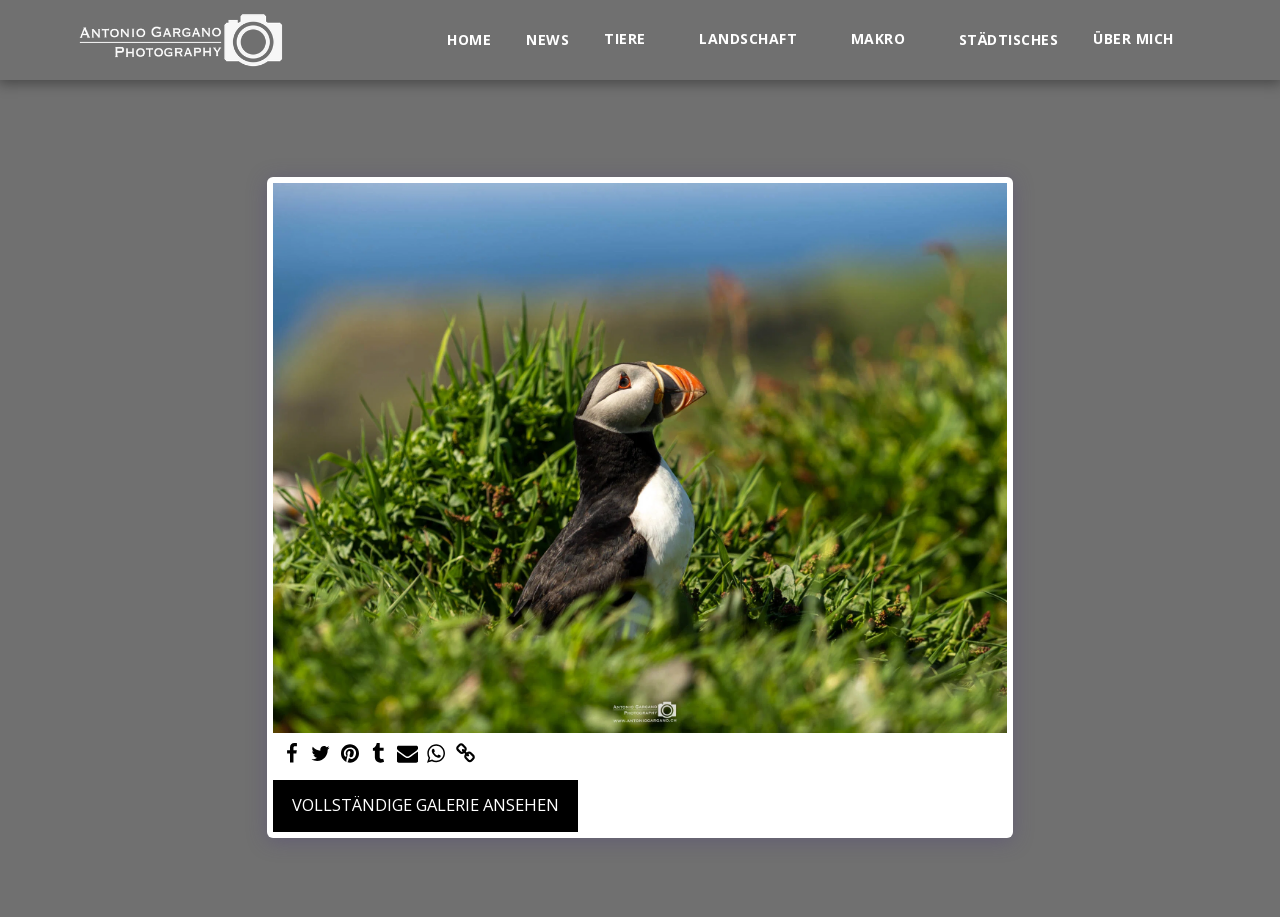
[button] (634, 39)
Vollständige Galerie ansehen (425, 804)
